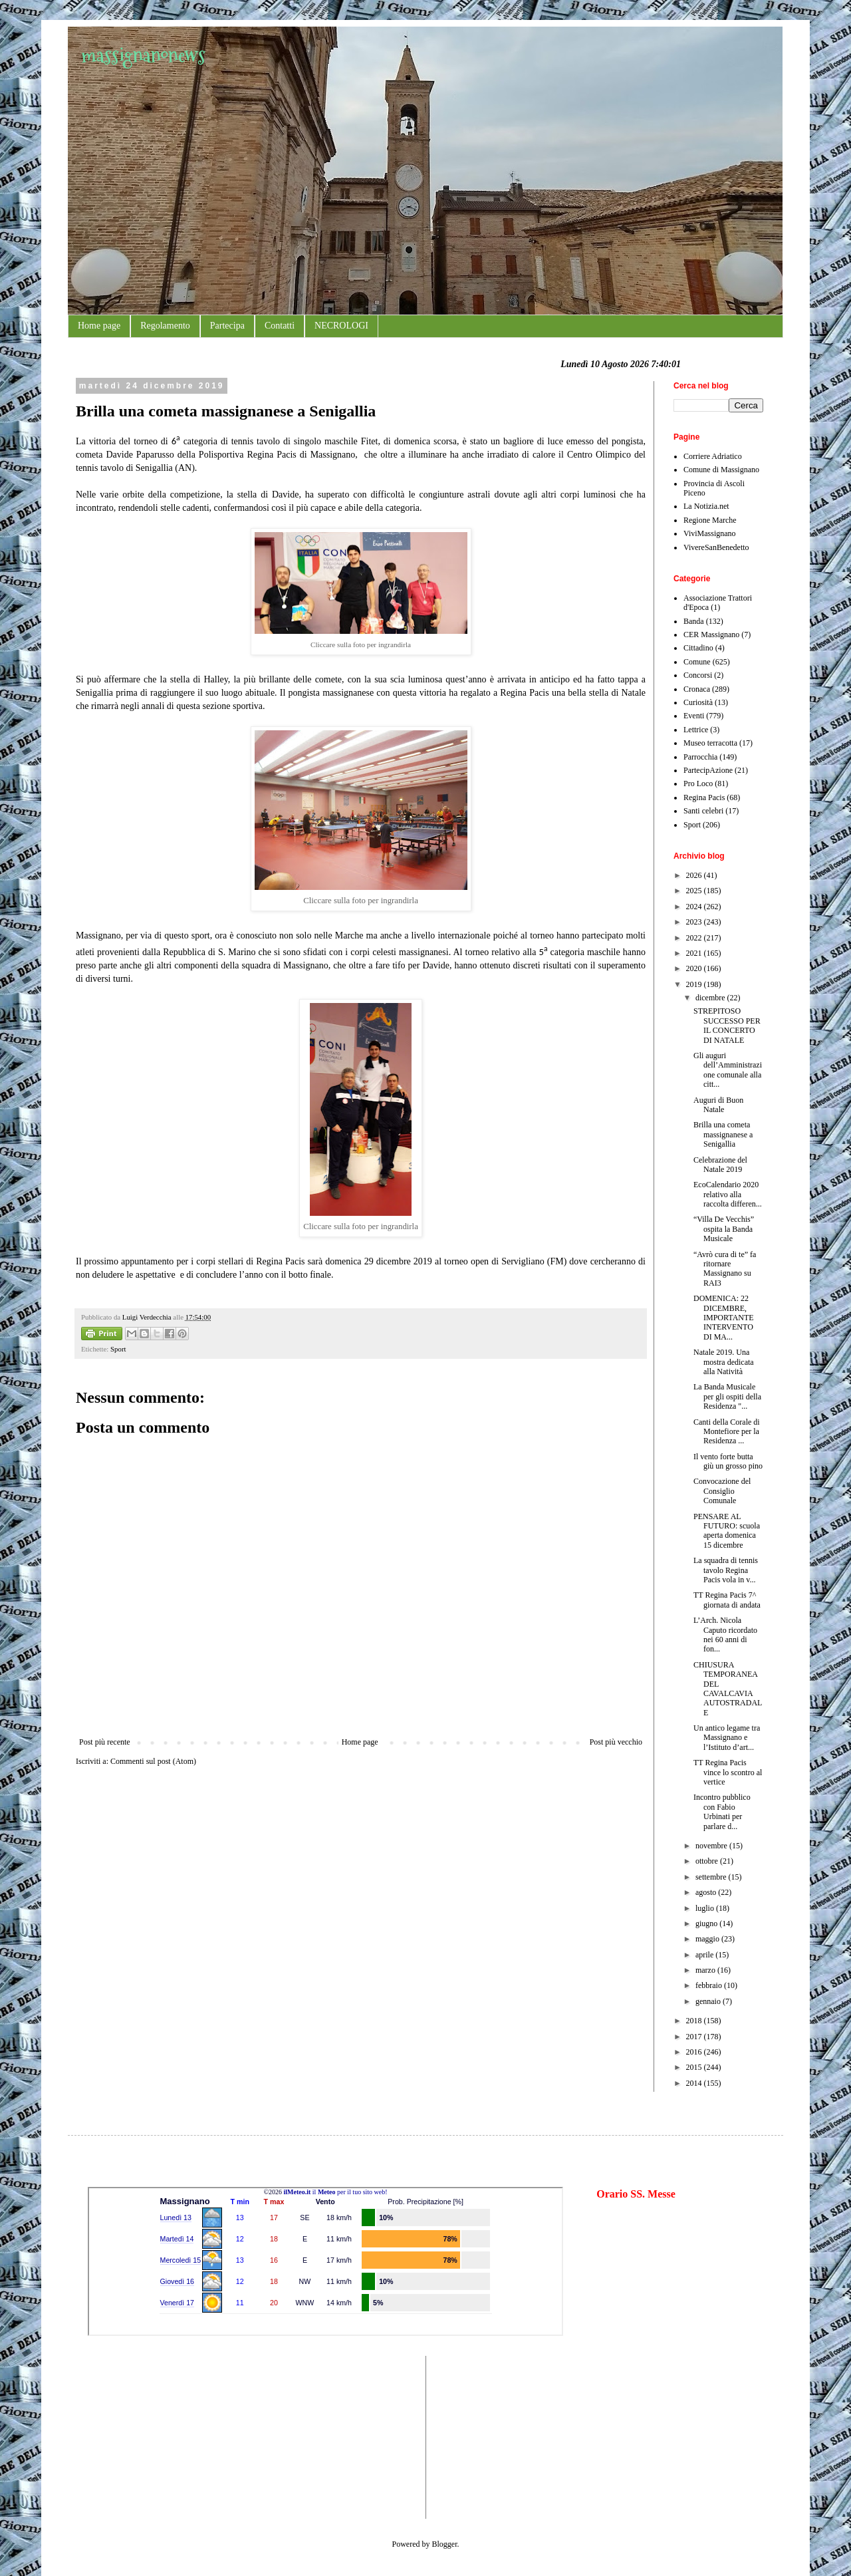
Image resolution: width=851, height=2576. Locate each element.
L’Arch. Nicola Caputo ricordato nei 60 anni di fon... (725, 1634)
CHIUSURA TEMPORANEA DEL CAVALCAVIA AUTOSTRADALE (727, 1688)
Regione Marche (710, 520)
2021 (695, 953)
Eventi (693, 715)
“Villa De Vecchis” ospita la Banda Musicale (723, 1229)
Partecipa (227, 326)
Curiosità (698, 702)
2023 (695, 922)
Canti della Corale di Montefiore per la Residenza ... (726, 1431)
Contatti (280, 326)
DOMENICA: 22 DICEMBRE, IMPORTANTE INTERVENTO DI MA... (723, 1318)
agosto (706, 1892)
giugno (707, 1923)
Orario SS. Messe (635, 2194)
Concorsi (697, 675)
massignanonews (143, 55)
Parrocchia (700, 757)
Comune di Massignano (721, 469)
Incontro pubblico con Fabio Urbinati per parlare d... (722, 1811)
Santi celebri (703, 810)
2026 (695, 875)
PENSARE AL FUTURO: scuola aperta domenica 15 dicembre (726, 1531)
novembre (712, 1845)
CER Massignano (711, 634)
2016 (695, 2052)
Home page (99, 326)
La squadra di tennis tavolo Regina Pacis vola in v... (725, 1570)
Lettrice (695, 729)
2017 (695, 2036)
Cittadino (698, 647)
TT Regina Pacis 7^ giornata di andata (727, 1599)
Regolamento (165, 326)
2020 (695, 968)
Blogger (444, 2544)
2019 (695, 984)
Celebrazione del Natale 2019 (720, 1164)
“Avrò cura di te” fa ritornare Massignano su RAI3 (724, 1269)
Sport (118, 1349)
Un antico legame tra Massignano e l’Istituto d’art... (726, 1737)
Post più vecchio (616, 1742)
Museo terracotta (710, 743)
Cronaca (696, 689)
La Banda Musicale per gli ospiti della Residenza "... (727, 1396)
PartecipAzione (708, 770)
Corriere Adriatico (712, 456)
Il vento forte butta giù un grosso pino (728, 1461)
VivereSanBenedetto (716, 547)
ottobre (707, 1861)
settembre (712, 1877)
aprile (705, 1954)
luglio (705, 1908)
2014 (695, 2083)
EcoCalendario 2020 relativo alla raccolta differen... (727, 1194)
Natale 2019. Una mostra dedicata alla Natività (723, 1362)
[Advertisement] (128, 2435)
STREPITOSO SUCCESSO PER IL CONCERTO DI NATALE (727, 1025)
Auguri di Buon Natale (718, 1104)
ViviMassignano (709, 533)
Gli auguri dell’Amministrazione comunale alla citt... (727, 1070)
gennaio (709, 2001)
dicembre (711, 997)
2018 (695, 2020)
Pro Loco (698, 783)
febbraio (709, 1985)
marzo (706, 1970)
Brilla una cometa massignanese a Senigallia (723, 1134)
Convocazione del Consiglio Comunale (722, 1491)
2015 (695, 2067)
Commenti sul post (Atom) (153, 1761)
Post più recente (104, 1742)
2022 (695, 937)
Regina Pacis (704, 797)
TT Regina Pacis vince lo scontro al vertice (727, 1772)
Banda (693, 621)
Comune (697, 661)
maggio (708, 1938)
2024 (695, 906)
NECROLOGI (341, 326)
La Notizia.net (706, 506)
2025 (695, 890)
